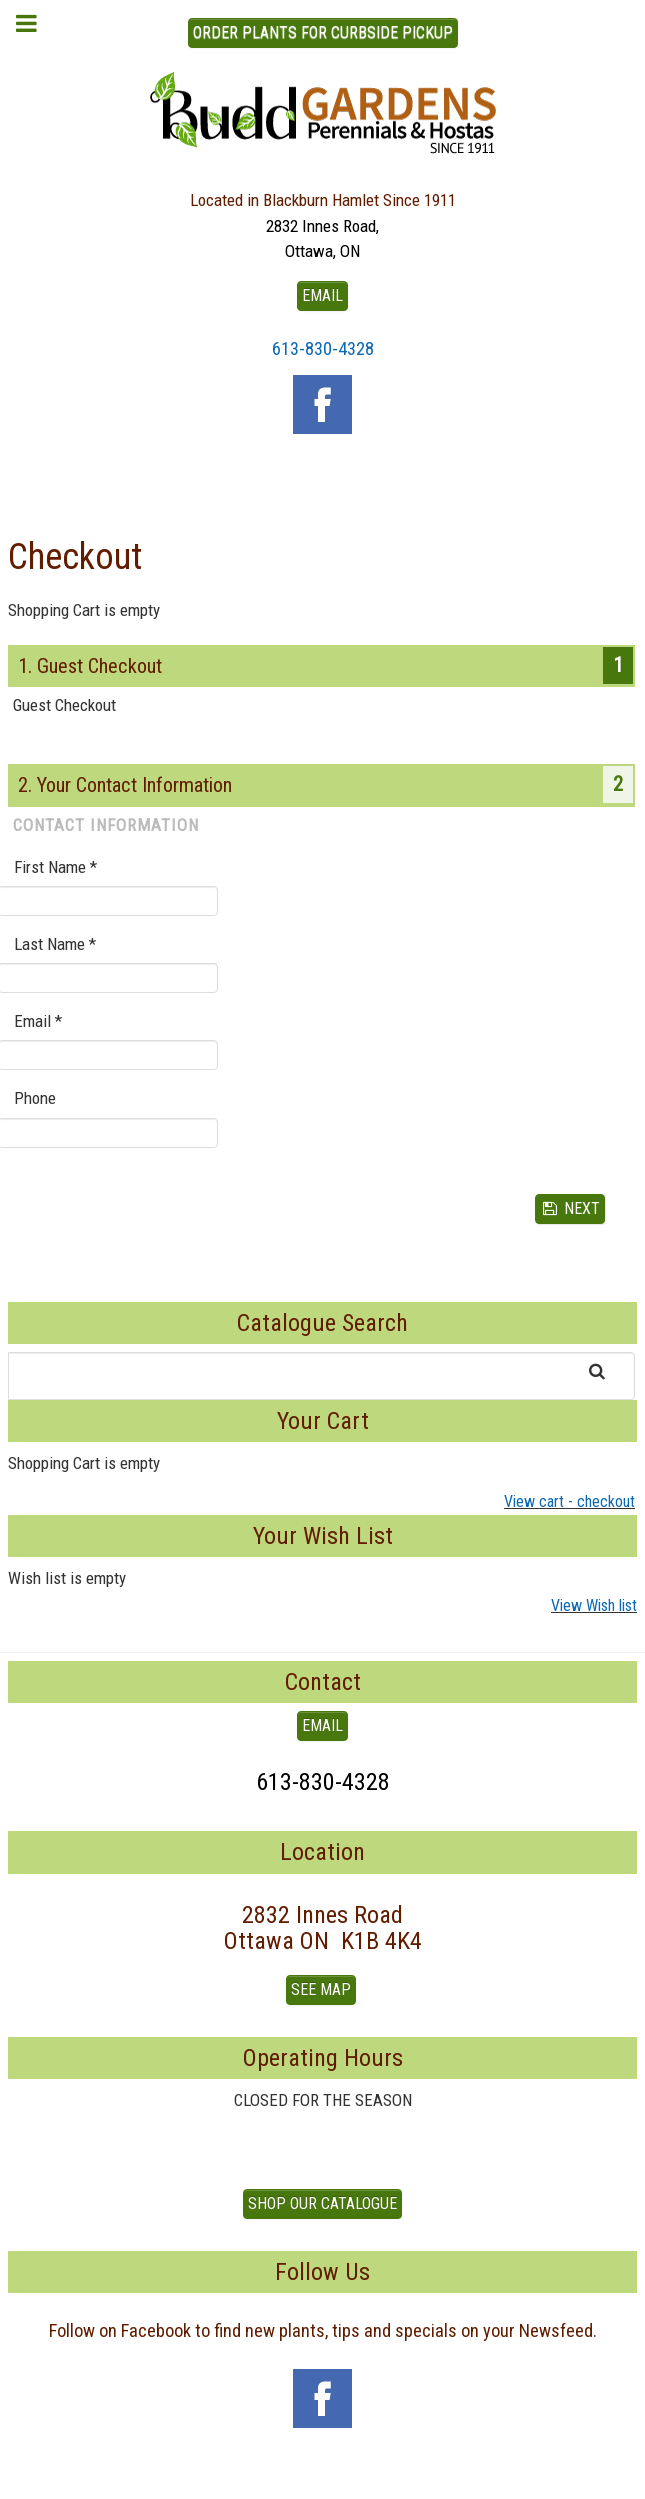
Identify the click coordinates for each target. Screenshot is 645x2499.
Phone (35, 1098)
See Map (321, 1989)
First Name (55, 867)
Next (570, 1208)
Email (38, 1021)
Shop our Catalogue (322, 2203)
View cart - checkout (569, 1501)
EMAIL (322, 295)
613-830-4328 (323, 348)
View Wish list (594, 1605)
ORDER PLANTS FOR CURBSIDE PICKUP (323, 32)
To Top (323, 2477)
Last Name (55, 944)
